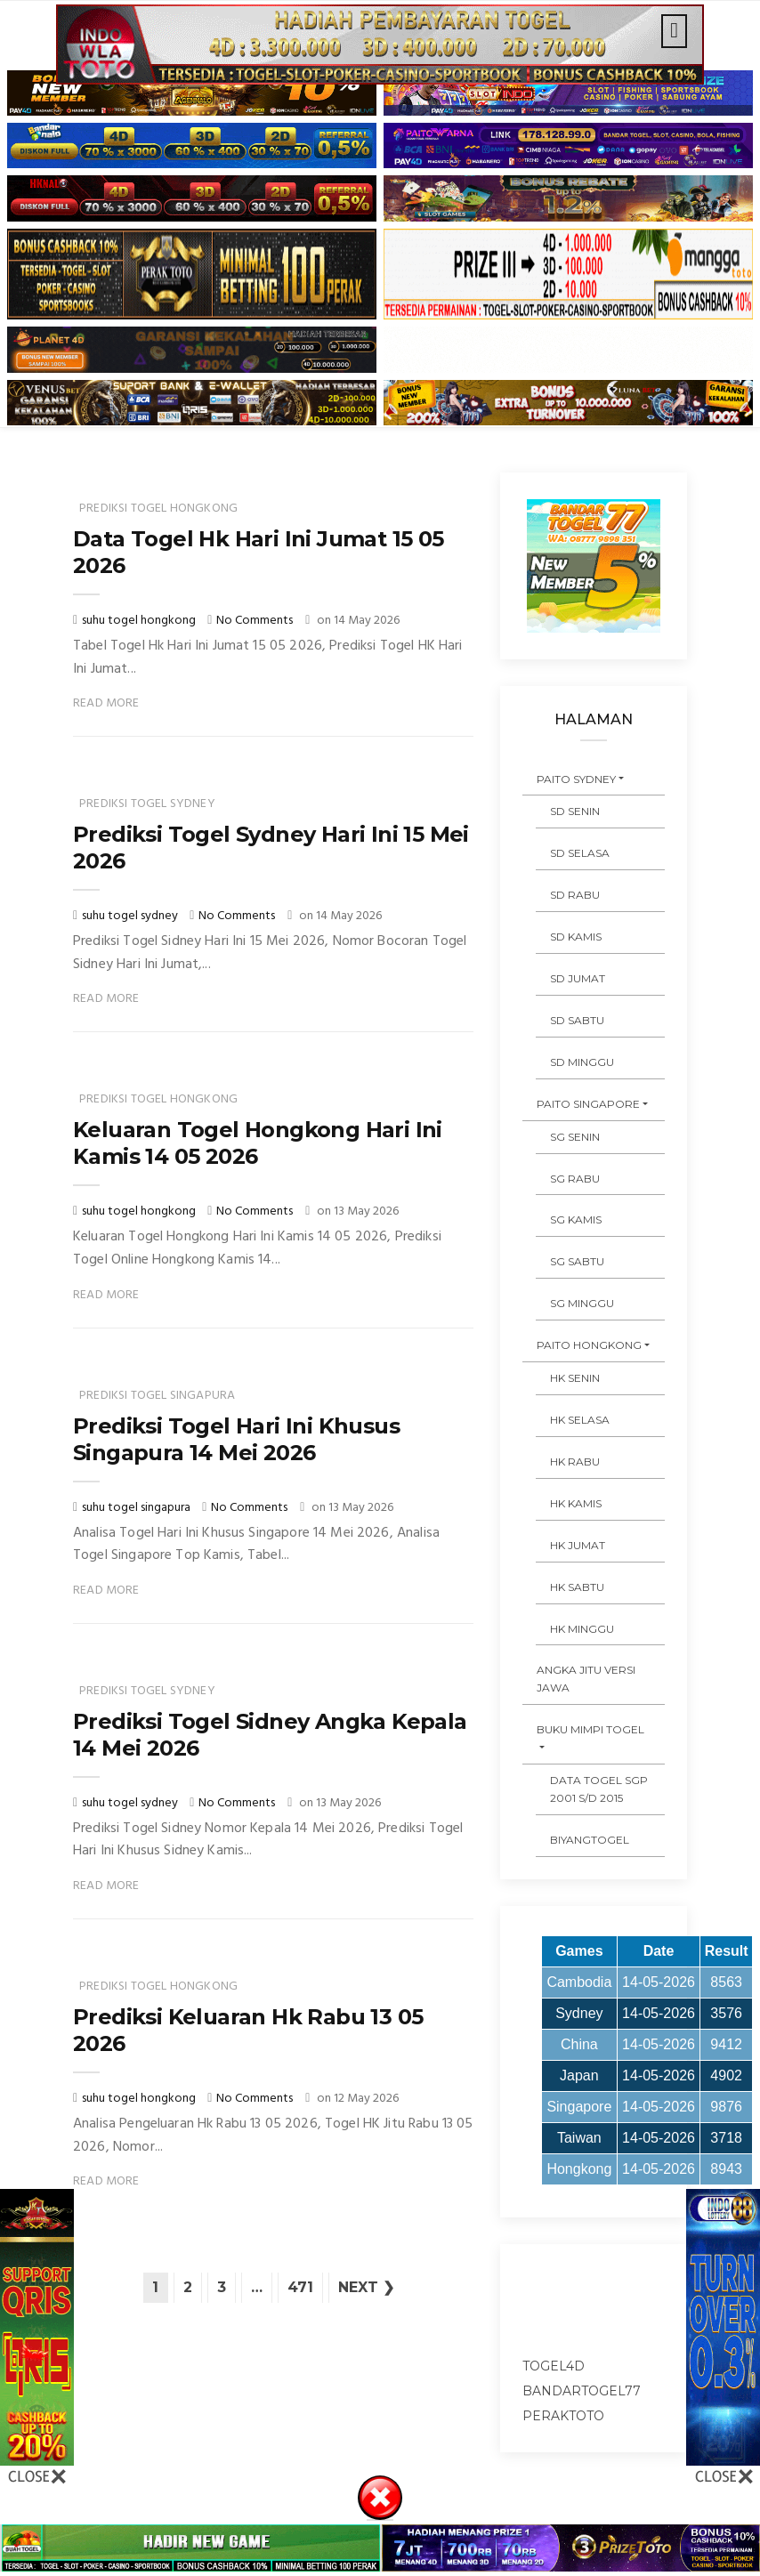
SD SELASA (580, 853)
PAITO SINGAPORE (588, 1103)
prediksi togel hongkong (158, 508)
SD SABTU (577, 1020)
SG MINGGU (582, 1303)
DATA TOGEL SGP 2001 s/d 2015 (599, 1789)
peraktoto (563, 2416)
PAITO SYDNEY (576, 779)
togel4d (553, 2366)
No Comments (254, 620)
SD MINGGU (582, 1062)
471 (300, 2287)
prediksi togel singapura (157, 1395)
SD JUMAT (577, 978)
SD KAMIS (576, 936)
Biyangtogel (589, 1839)
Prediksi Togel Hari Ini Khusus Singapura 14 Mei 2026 (236, 1439)
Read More (106, 703)
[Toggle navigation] (674, 31)
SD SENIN (575, 811)
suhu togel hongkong (140, 620)
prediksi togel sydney (147, 804)
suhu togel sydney (131, 916)
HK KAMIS (576, 1503)
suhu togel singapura (137, 1508)
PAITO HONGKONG (589, 1345)
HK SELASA (580, 1419)
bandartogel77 (581, 2391)
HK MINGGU (582, 1628)
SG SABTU (577, 1261)
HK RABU (575, 1461)
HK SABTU (577, 1587)
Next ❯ (366, 2287)
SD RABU (575, 894)
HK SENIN (575, 1378)
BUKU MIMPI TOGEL (590, 1729)
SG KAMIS (576, 1219)
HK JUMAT (577, 1545)
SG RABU (575, 1178)
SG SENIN (575, 1136)
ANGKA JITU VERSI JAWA (586, 1678)
